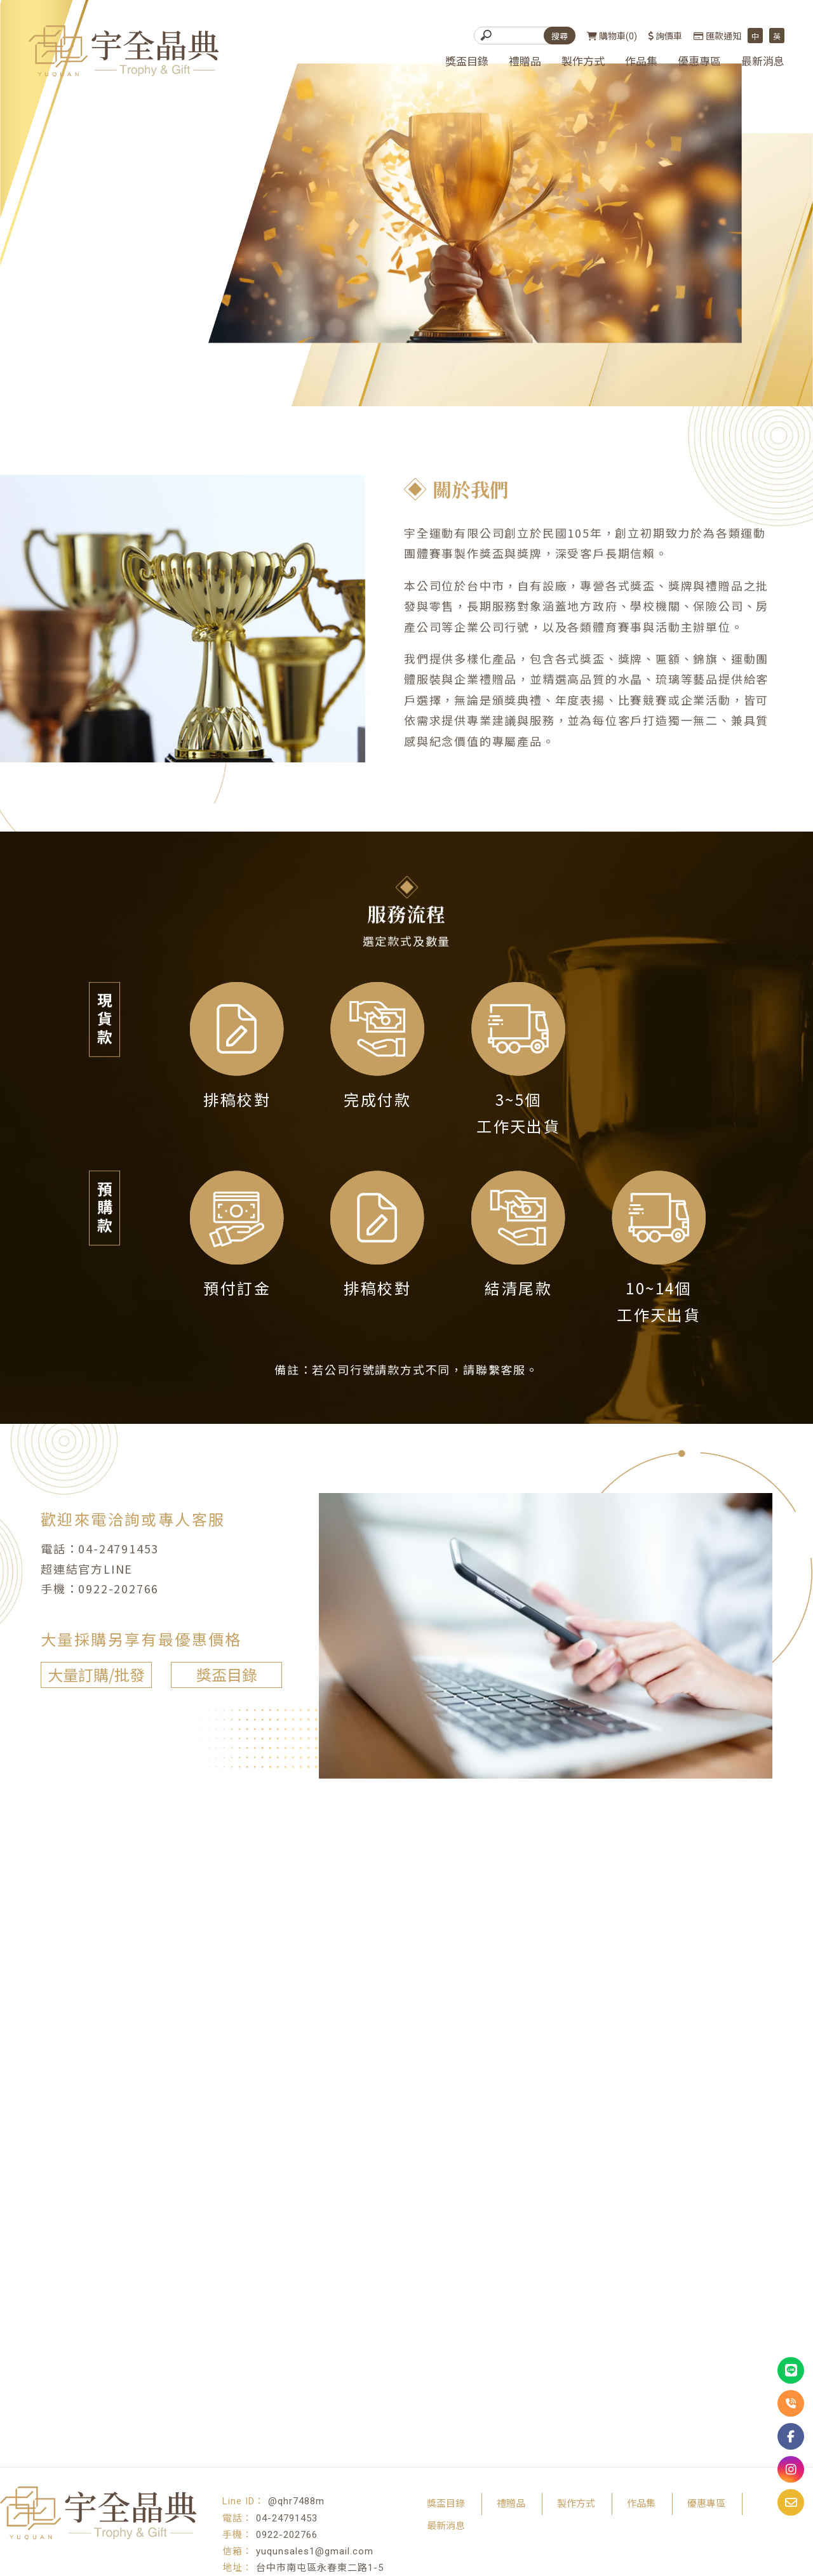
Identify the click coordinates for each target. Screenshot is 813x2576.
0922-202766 (111, 1588)
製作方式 (583, 61)
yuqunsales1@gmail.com (314, 2551)
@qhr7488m (296, 2501)
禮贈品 (525, 61)
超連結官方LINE (80, 1568)
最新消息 (762, 61)
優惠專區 (699, 61)
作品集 (641, 61)
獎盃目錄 (466, 61)
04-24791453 (111, 1548)
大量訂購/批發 (89, 1674)
